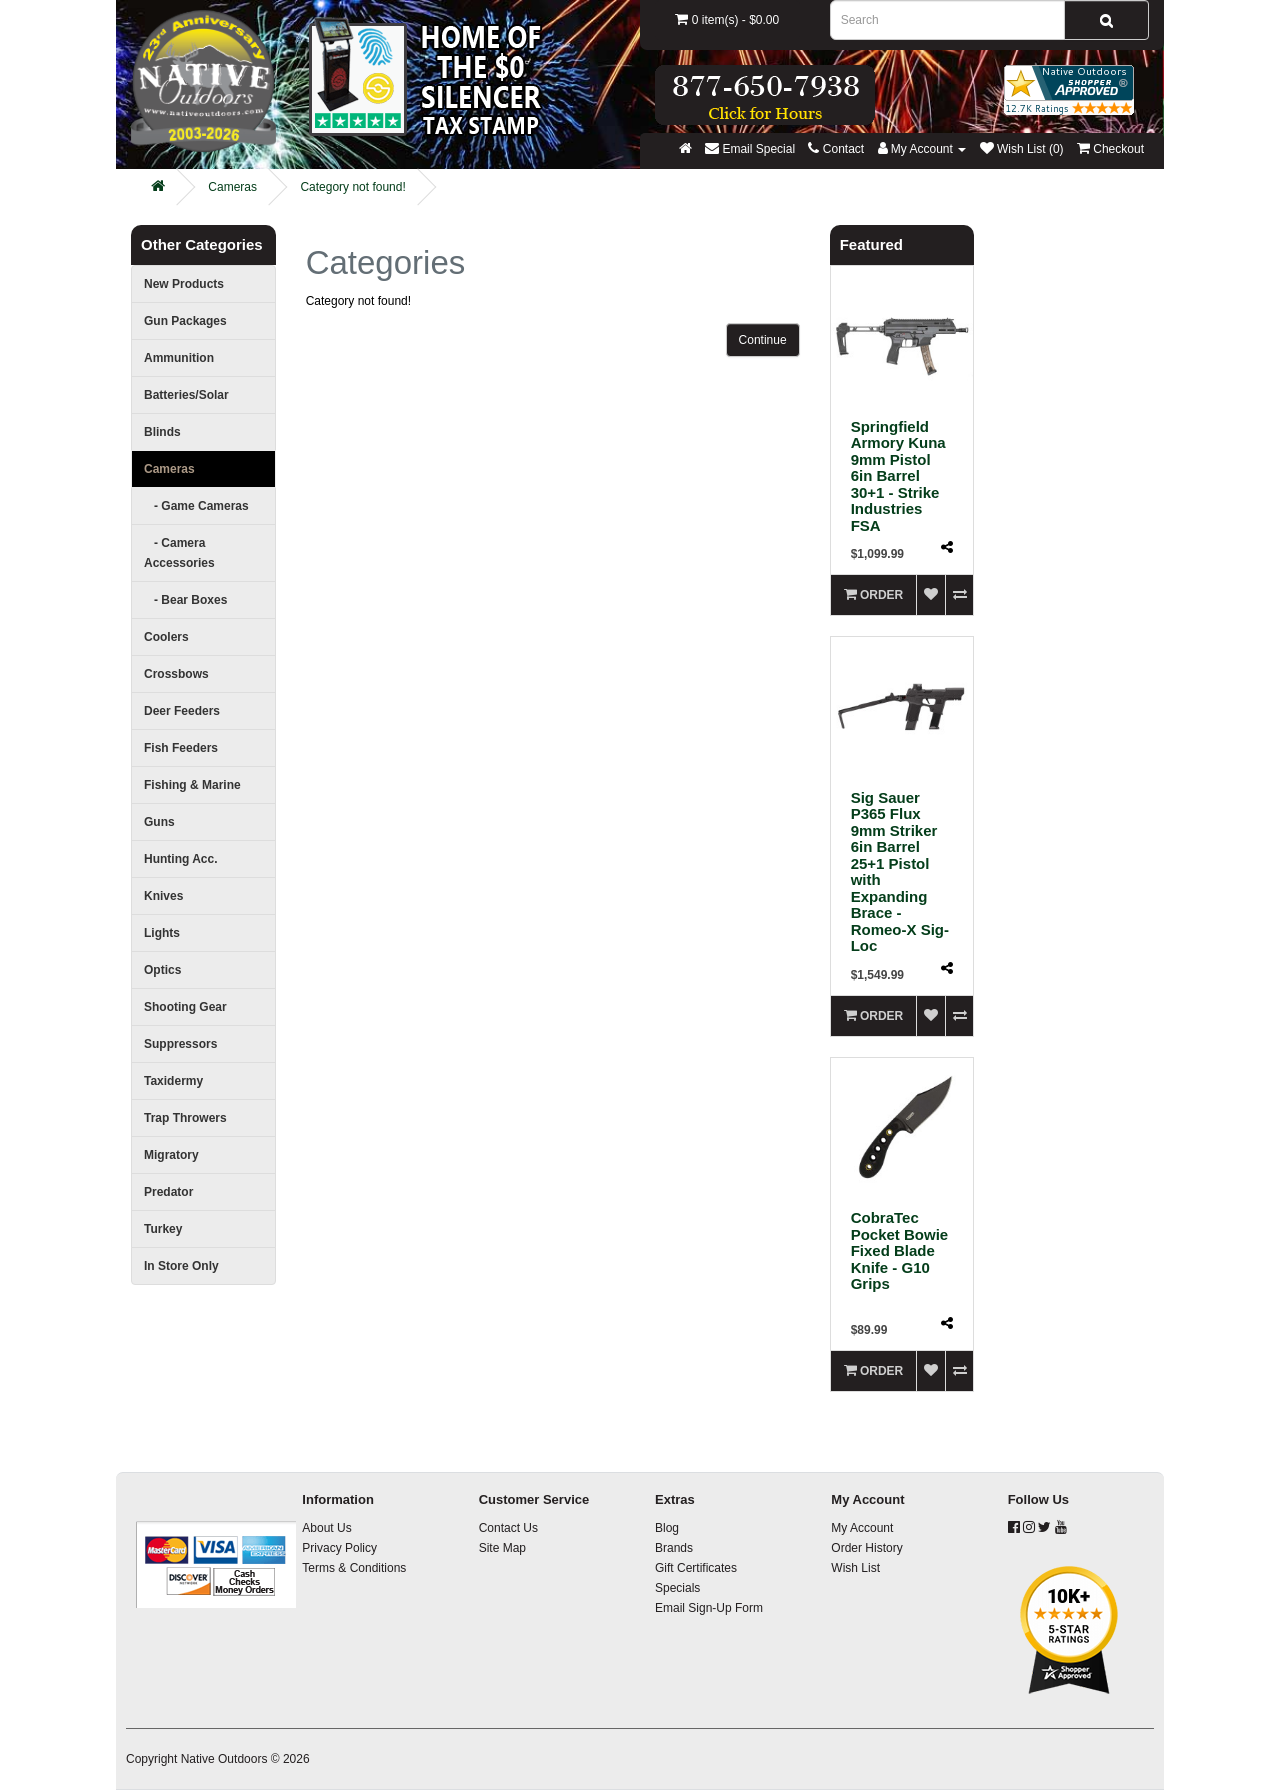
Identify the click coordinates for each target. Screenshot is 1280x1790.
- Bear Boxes (185, 600)
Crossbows (176, 674)
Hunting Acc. (181, 859)
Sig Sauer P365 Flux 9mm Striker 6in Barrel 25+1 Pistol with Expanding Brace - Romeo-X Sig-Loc (900, 872)
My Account (862, 1528)
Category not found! (352, 187)
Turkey (163, 1229)
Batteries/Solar (186, 395)
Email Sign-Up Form (709, 1608)
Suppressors (180, 1044)
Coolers (166, 637)
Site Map (502, 1548)
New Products (184, 284)
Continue (763, 340)
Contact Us (508, 1528)
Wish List (855, 1568)
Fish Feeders (181, 748)
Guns (159, 822)
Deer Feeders (182, 711)
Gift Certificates (696, 1568)
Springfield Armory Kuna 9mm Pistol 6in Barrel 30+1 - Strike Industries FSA (898, 476)
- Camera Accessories (179, 553)
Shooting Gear (185, 1007)
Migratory (171, 1155)
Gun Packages (185, 321)
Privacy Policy (339, 1548)
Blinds (162, 432)
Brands (674, 1548)
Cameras (232, 187)
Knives (163, 896)
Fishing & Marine (192, 785)
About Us (326, 1528)
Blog (667, 1528)
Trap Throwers (185, 1118)
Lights (162, 933)
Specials (677, 1588)
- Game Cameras (196, 506)
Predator (168, 1192)
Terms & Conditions (354, 1568)
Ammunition (179, 358)
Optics (162, 970)
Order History (866, 1548)
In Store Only (181, 1266)
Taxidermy (173, 1081)
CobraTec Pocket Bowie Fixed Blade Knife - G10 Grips (900, 1250)
